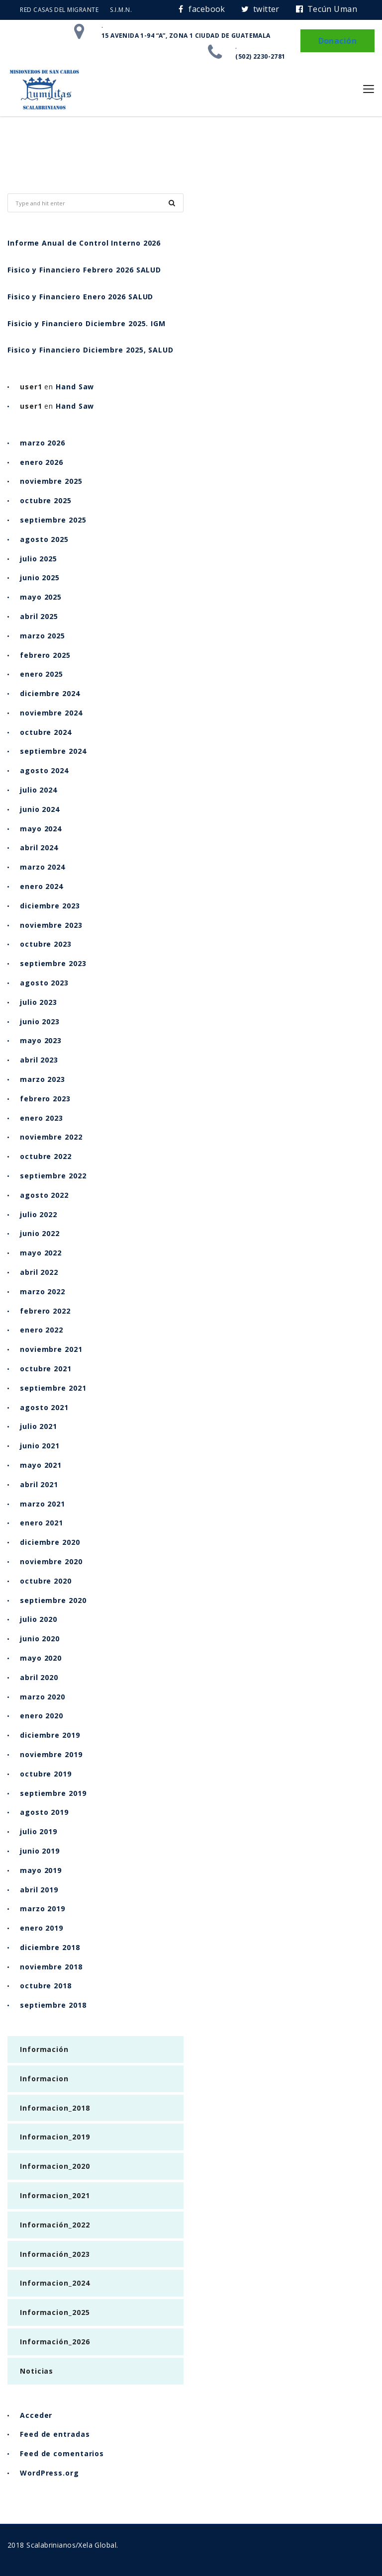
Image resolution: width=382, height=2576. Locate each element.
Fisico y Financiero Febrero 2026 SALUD (84, 269)
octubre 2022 (46, 1156)
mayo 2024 (41, 828)
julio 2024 (38, 790)
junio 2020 (40, 1638)
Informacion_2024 (55, 2283)
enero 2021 (41, 1522)
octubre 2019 (46, 1773)
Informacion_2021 (55, 2195)
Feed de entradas (55, 2434)
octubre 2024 (46, 732)
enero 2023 (41, 1118)
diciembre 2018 (50, 1947)
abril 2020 (39, 1677)
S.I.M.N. (121, 9)
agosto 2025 (44, 539)
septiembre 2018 (53, 2005)
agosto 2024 (44, 770)
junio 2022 (40, 1233)
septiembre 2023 (53, 963)
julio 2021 (38, 1426)
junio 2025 (40, 577)
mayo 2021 (41, 1465)
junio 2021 (40, 1445)
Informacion (44, 2078)
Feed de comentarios (62, 2453)
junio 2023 (40, 1021)
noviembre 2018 (51, 1966)
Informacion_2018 (55, 2108)
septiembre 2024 (53, 751)
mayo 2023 (41, 1040)
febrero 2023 (45, 1098)
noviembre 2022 (51, 1137)
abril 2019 (39, 1889)
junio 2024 (40, 809)
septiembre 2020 (53, 1600)
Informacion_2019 (55, 2136)
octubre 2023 (46, 944)
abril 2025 (39, 616)
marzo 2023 (42, 1079)
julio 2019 (38, 1831)
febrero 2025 (45, 655)
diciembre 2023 (50, 905)
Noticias (36, 2371)
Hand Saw (75, 386)
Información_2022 (55, 2224)
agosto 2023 (44, 982)
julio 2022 (38, 1214)
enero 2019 (41, 1928)
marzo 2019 (42, 1908)
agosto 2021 (44, 1407)
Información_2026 (55, 2341)
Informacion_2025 (55, 2312)
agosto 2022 (44, 1195)
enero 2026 (41, 462)
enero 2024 (41, 886)
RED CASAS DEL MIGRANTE (59, 9)
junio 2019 (40, 1851)
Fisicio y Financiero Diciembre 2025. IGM (86, 323)
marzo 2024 (42, 867)
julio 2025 (38, 558)
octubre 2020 (46, 1581)
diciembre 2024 (50, 693)
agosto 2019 (44, 1812)
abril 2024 (39, 847)
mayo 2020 (41, 1658)
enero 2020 (41, 1715)
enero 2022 (41, 1329)
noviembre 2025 (51, 481)
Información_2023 (55, 2254)
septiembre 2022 (53, 1175)
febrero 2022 (45, 1311)
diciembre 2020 (50, 1542)
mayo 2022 (41, 1252)
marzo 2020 (42, 1696)
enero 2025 (41, 674)
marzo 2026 (42, 442)
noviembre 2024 (51, 712)
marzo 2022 (42, 1291)
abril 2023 (39, 1060)
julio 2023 (38, 1002)
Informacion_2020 (55, 2166)
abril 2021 (39, 1484)
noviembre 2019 (51, 1754)
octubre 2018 (46, 1985)
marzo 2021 (42, 1504)
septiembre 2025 (53, 520)
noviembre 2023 (51, 925)
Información (44, 2049)
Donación (337, 40)
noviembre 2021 (51, 1349)
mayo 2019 (41, 1870)
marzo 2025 (42, 635)
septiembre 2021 (53, 1388)
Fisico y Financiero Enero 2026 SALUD (80, 296)
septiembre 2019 (53, 1793)
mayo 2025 (41, 597)
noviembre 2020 (51, 1561)
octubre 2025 (46, 500)
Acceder (36, 2415)
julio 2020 (38, 1619)
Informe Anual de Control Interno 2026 (84, 243)
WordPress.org (49, 2473)
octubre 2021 (46, 1368)
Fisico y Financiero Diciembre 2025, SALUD (90, 350)
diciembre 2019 (50, 1735)
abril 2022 (39, 1272)
